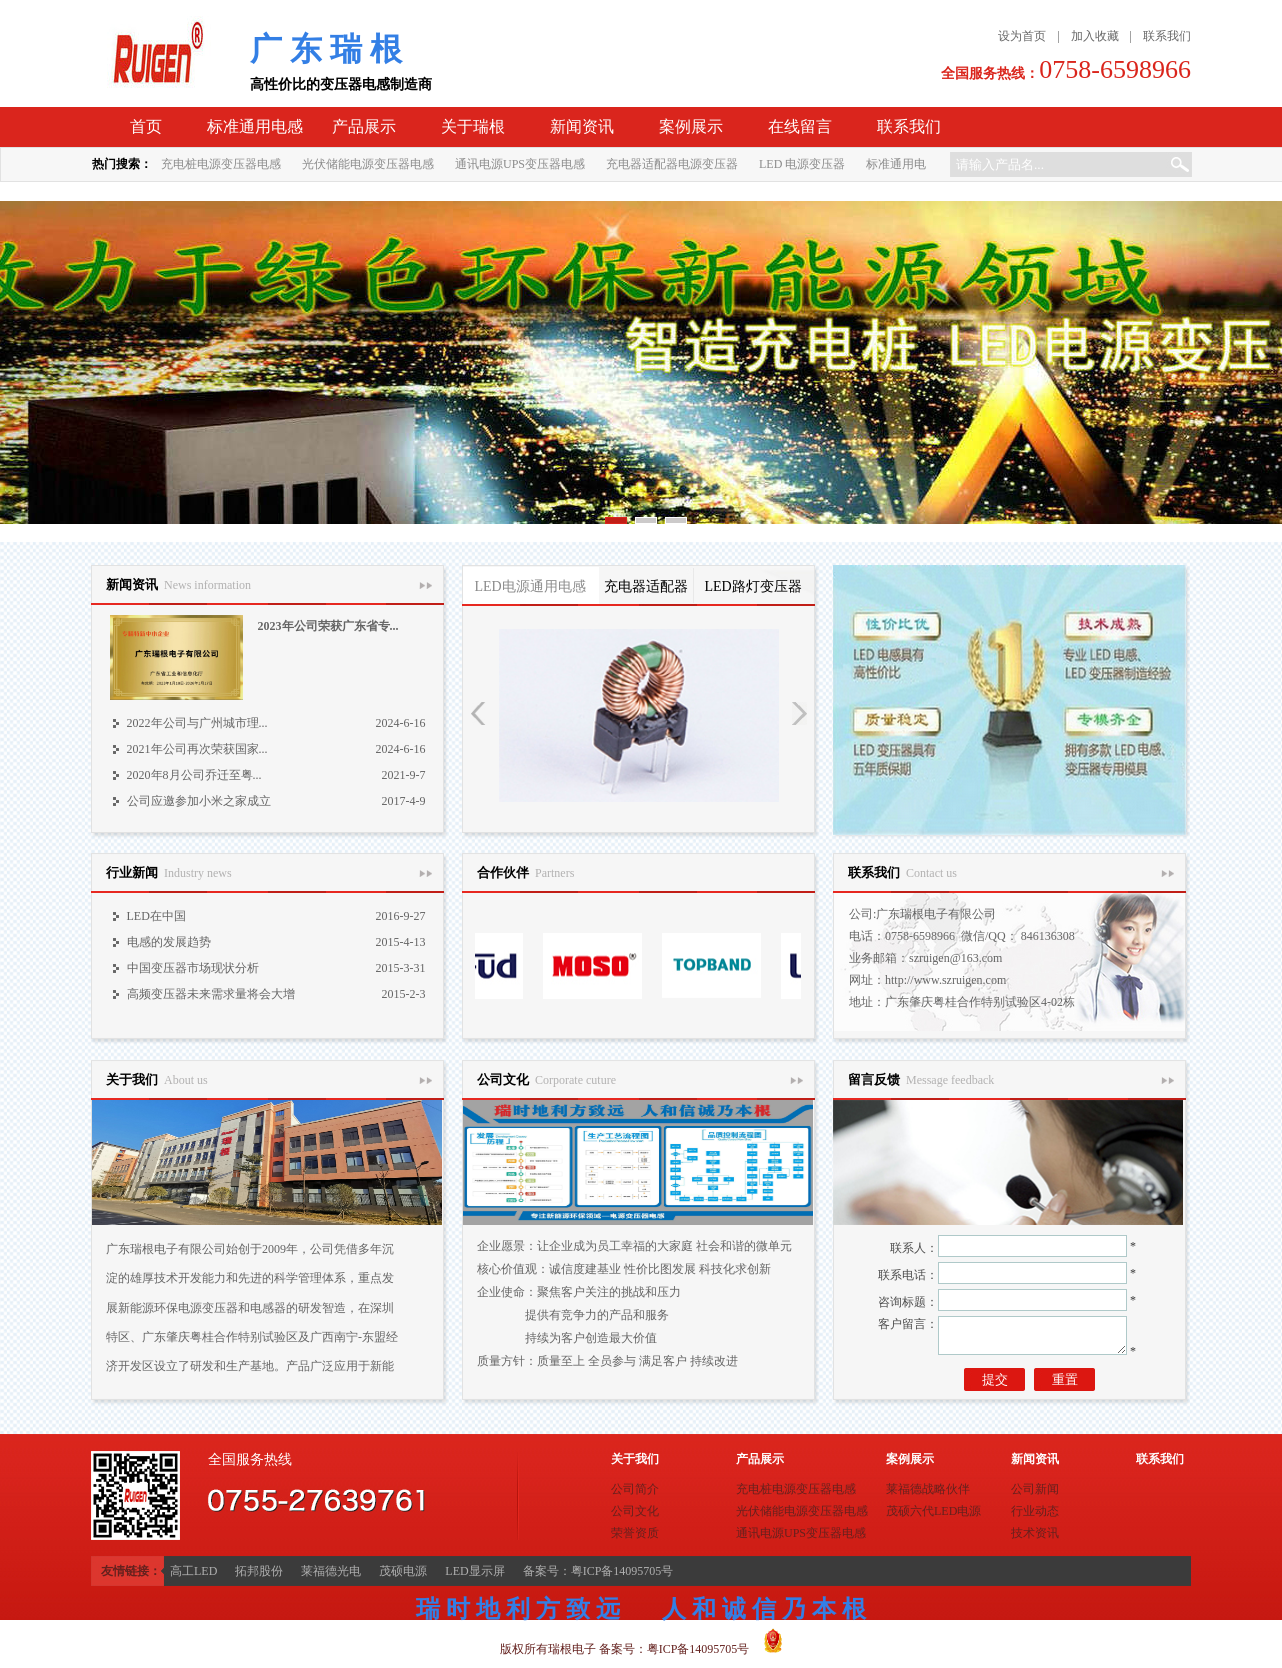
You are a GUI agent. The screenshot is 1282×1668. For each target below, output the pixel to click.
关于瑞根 (473, 126)
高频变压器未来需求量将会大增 (211, 994)
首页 (146, 126)
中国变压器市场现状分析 (193, 968)
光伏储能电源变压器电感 (368, 164)
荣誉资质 (635, 1533)
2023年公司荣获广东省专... (328, 626)
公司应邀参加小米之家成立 (199, 801)
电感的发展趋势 (169, 942)
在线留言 (800, 126)
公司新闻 (1035, 1489)
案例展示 (691, 126)
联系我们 (1167, 36)
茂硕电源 (403, 1571)
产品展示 (364, 126)
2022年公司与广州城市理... (197, 723)
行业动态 (1035, 1511)
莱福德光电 (331, 1571)
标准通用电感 (255, 126)
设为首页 (1022, 36)
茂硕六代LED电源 (933, 1511)
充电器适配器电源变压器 (672, 164)
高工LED (193, 1571)
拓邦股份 (259, 1571)
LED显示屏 (474, 1571)
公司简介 (635, 1489)
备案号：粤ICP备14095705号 (598, 1571)
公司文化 (635, 1511)
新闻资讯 (582, 126)
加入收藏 (1095, 36)
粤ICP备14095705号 (698, 1649)
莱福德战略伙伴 (928, 1489)
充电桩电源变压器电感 (221, 164)
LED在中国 (156, 916)
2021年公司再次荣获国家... (197, 749)
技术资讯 (1035, 1533)
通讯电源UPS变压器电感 (520, 164)
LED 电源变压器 (802, 164)
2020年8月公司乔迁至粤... (194, 775)
